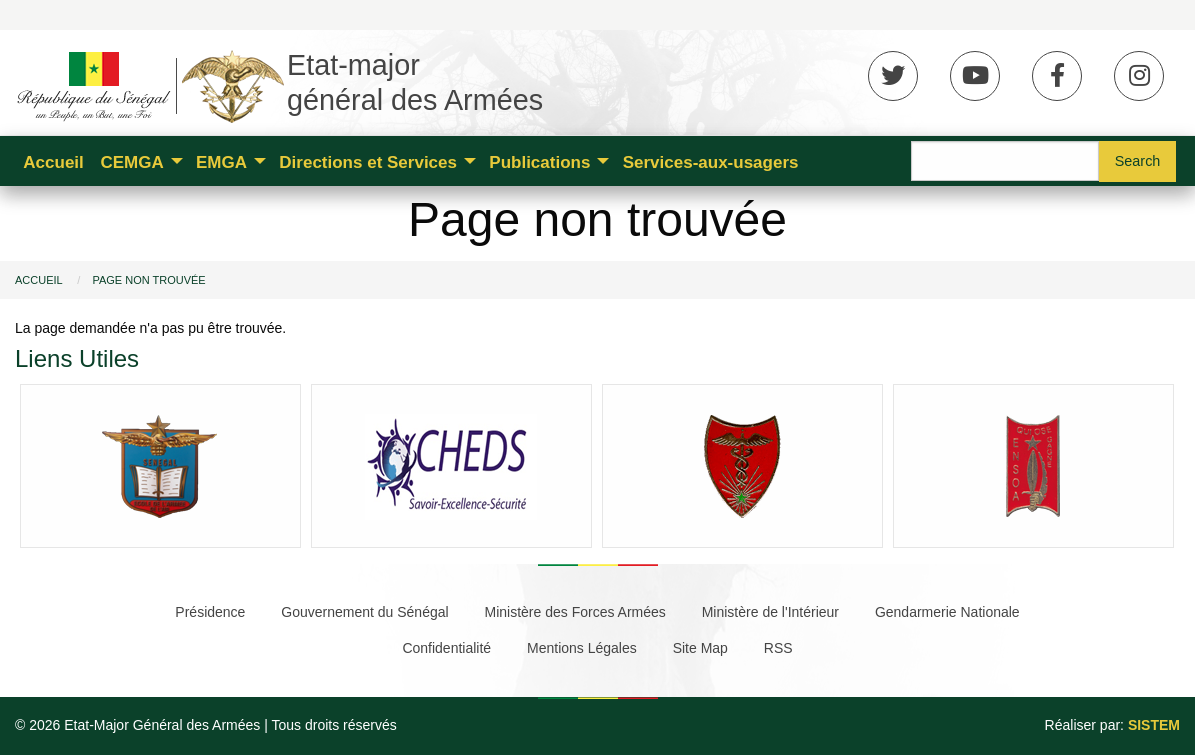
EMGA (221, 162)
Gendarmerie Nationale (947, 612)
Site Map (700, 648)
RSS (778, 648)
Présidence (210, 612)
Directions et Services (368, 162)
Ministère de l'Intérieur (770, 612)
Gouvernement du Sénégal (364, 612)
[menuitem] (53, 161)
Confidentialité (446, 648)
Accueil (53, 162)
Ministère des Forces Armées (575, 612)
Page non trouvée (148, 280)
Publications (539, 162)
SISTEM (1154, 725)
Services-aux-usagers (711, 162)
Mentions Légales (582, 648)
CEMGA (131, 162)
